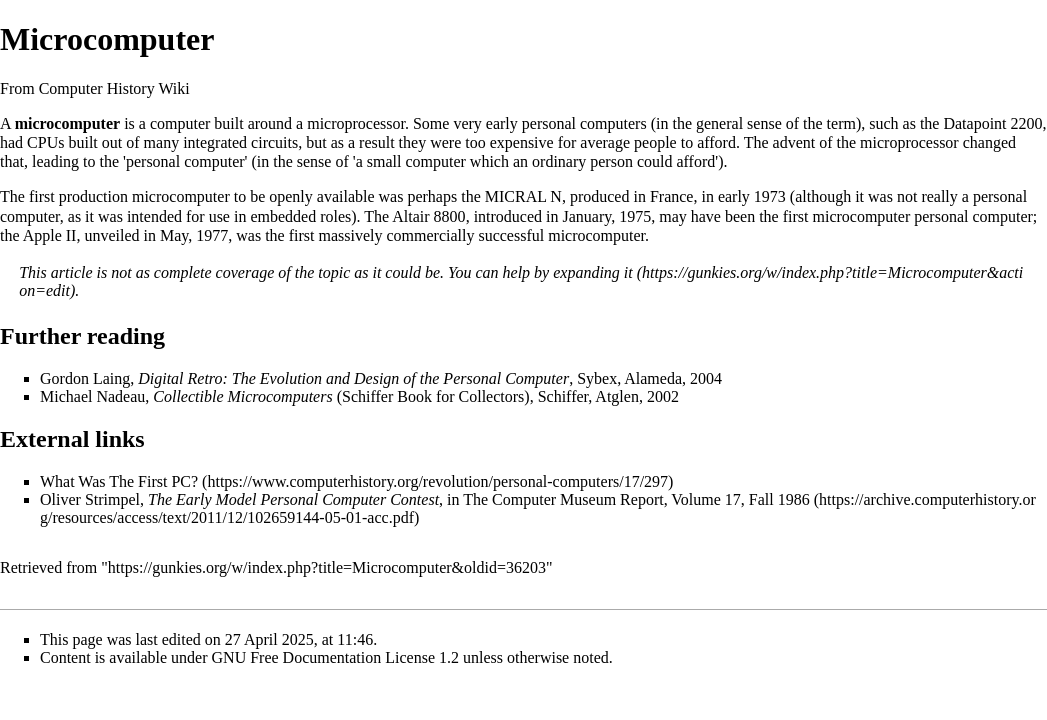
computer (180, 123)
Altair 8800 (428, 216)
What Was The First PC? (119, 481)
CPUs (45, 142)
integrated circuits (240, 142)
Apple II (50, 235)
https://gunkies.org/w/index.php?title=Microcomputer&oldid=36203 (327, 567)
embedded (283, 216)
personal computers (584, 123)
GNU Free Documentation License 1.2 (335, 657)
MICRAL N (523, 196)
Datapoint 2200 (992, 123)
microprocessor (356, 123)
